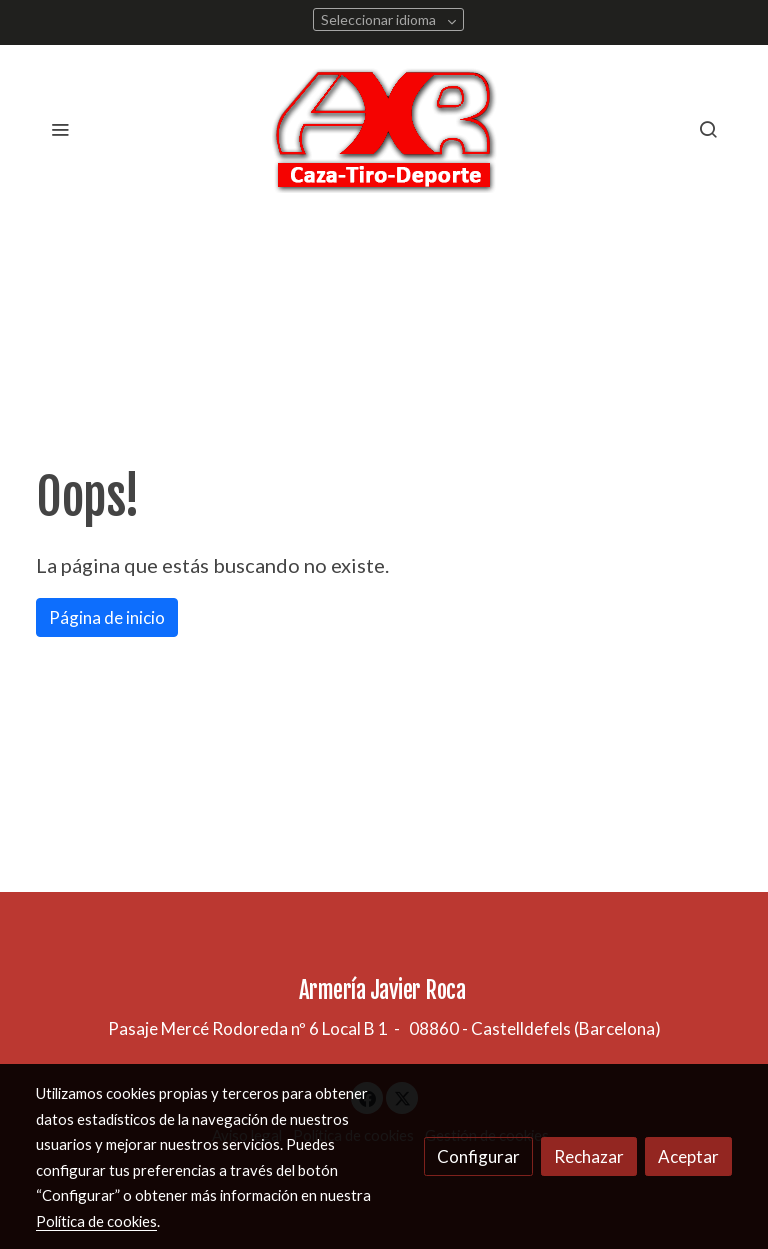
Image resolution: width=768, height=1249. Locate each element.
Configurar (478, 1156)
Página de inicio (107, 617)
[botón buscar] (708, 129)
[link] (384, 129)
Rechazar (589, 1156)
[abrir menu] (60, 129)
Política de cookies (96, 1221)
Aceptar (688, 1156)
